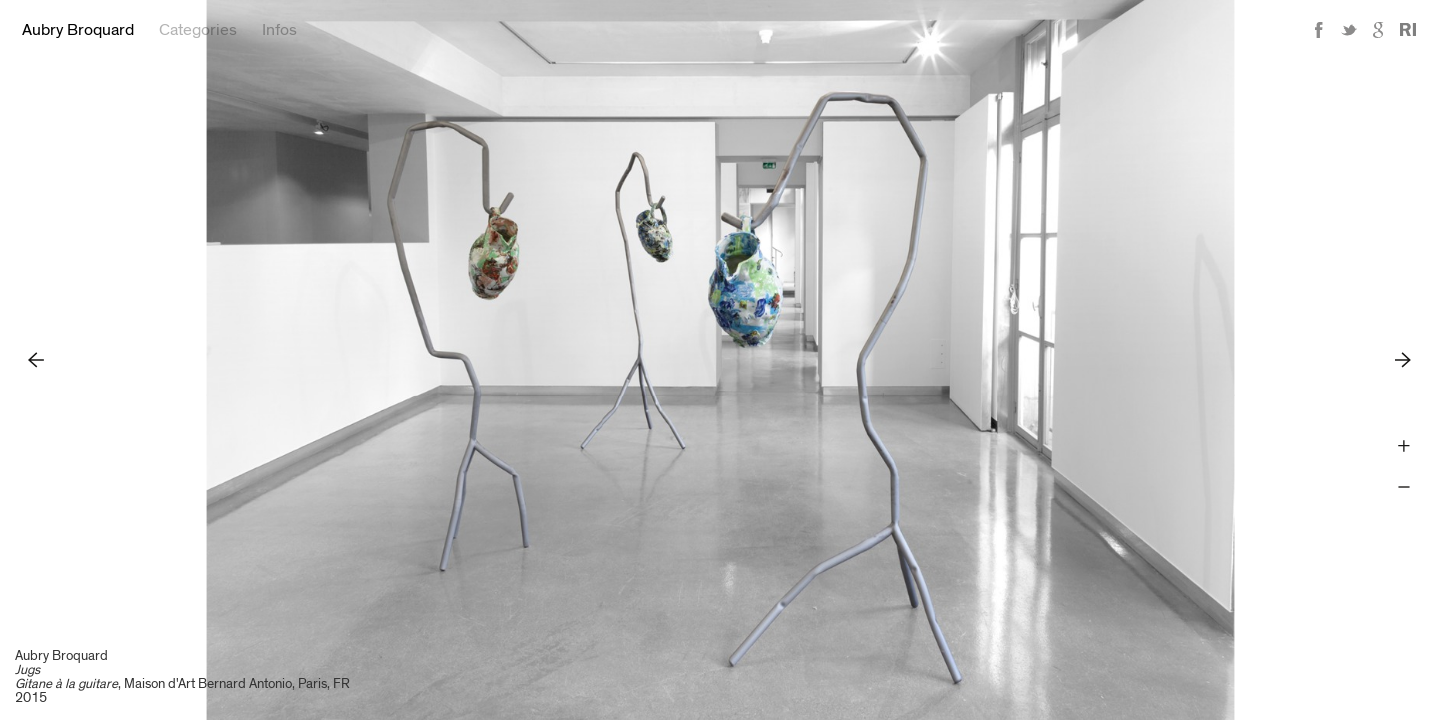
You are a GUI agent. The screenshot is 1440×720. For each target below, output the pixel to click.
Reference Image (1408, 30)
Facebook (1319, 30)
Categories (198, 30)
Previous (36, 359)
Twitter (1349, 30)
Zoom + (1403, 446)
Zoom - (1403, 487)
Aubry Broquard (78, 30)
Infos (279, 30)
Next (1403, 359)
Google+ (1379, 30)
